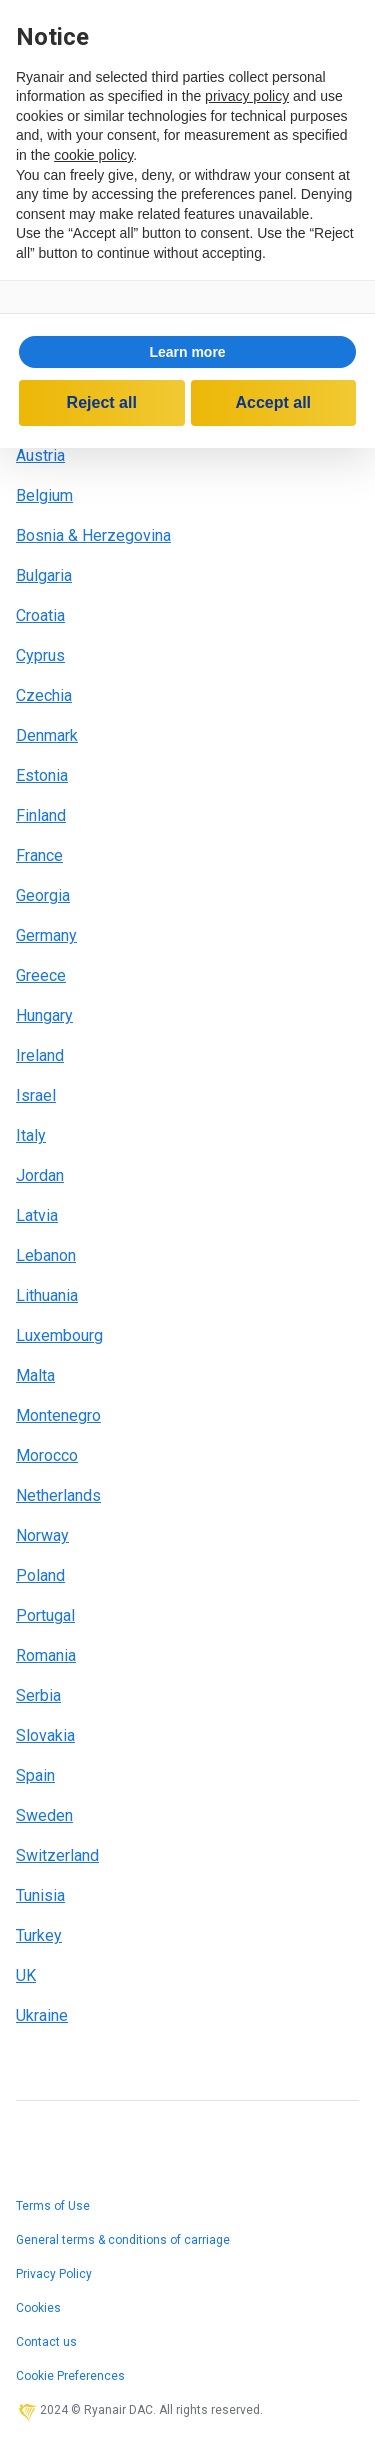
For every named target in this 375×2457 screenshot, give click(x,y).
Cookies (38, 2308)
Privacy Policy (54, 2274)
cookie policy (93, 155)
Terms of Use (53, 2206)
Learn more (187, 352)
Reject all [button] (102, 402)
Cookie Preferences (70, 2376)
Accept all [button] (273, 402)
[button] (187, 352)
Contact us (46, 2342)
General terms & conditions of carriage (123, 2240)
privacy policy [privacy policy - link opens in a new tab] (247, 96)
